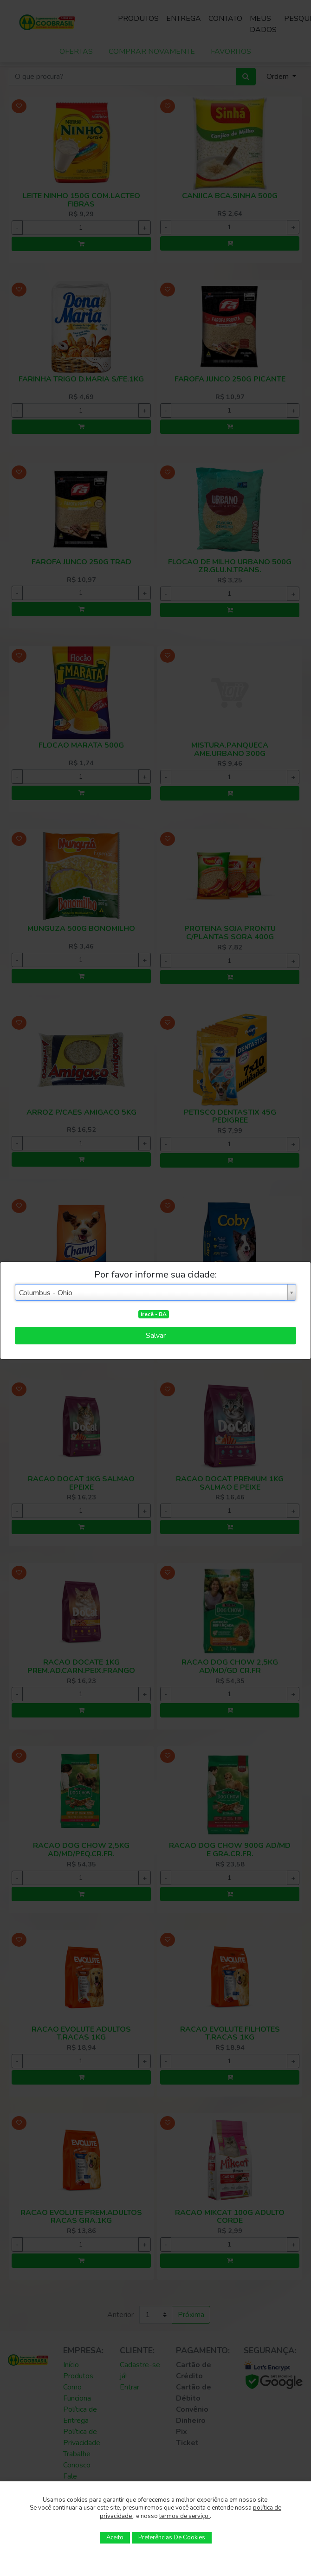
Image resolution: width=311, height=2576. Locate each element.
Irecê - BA (154, 1314)
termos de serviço (184, 2516)
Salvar (156, 1335)
